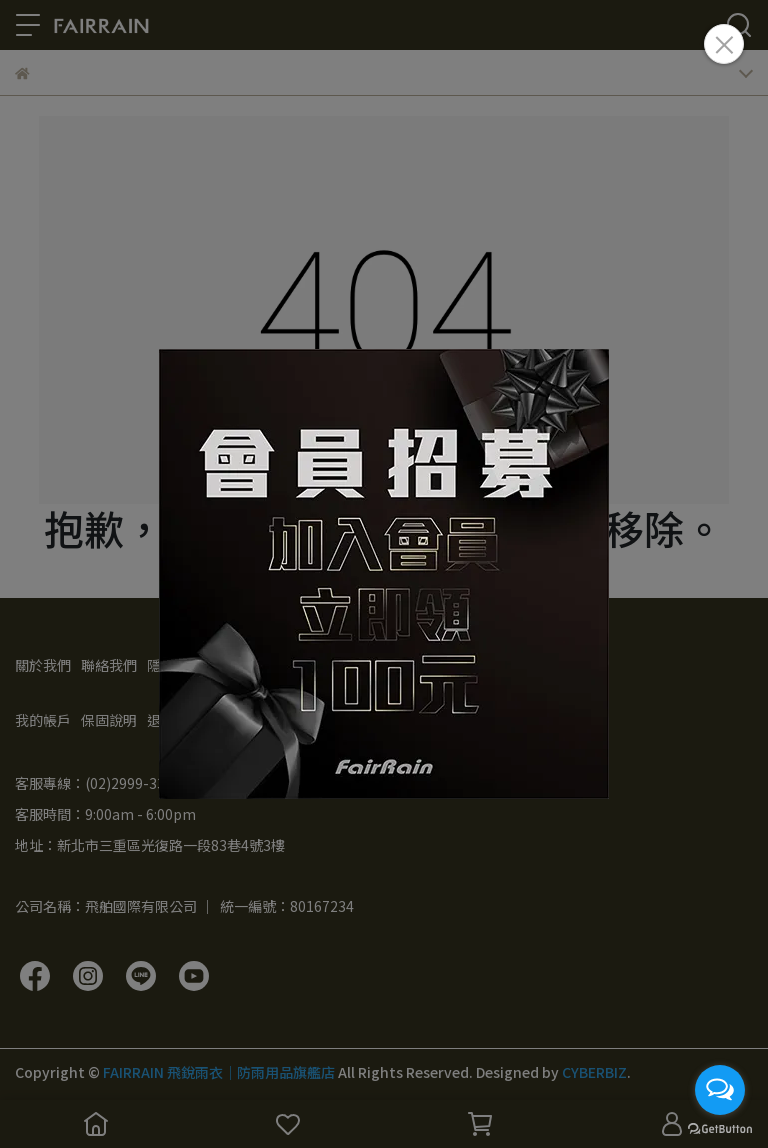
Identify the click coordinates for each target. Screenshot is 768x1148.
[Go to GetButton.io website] (720, 1128)
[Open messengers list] (720, 1090)
